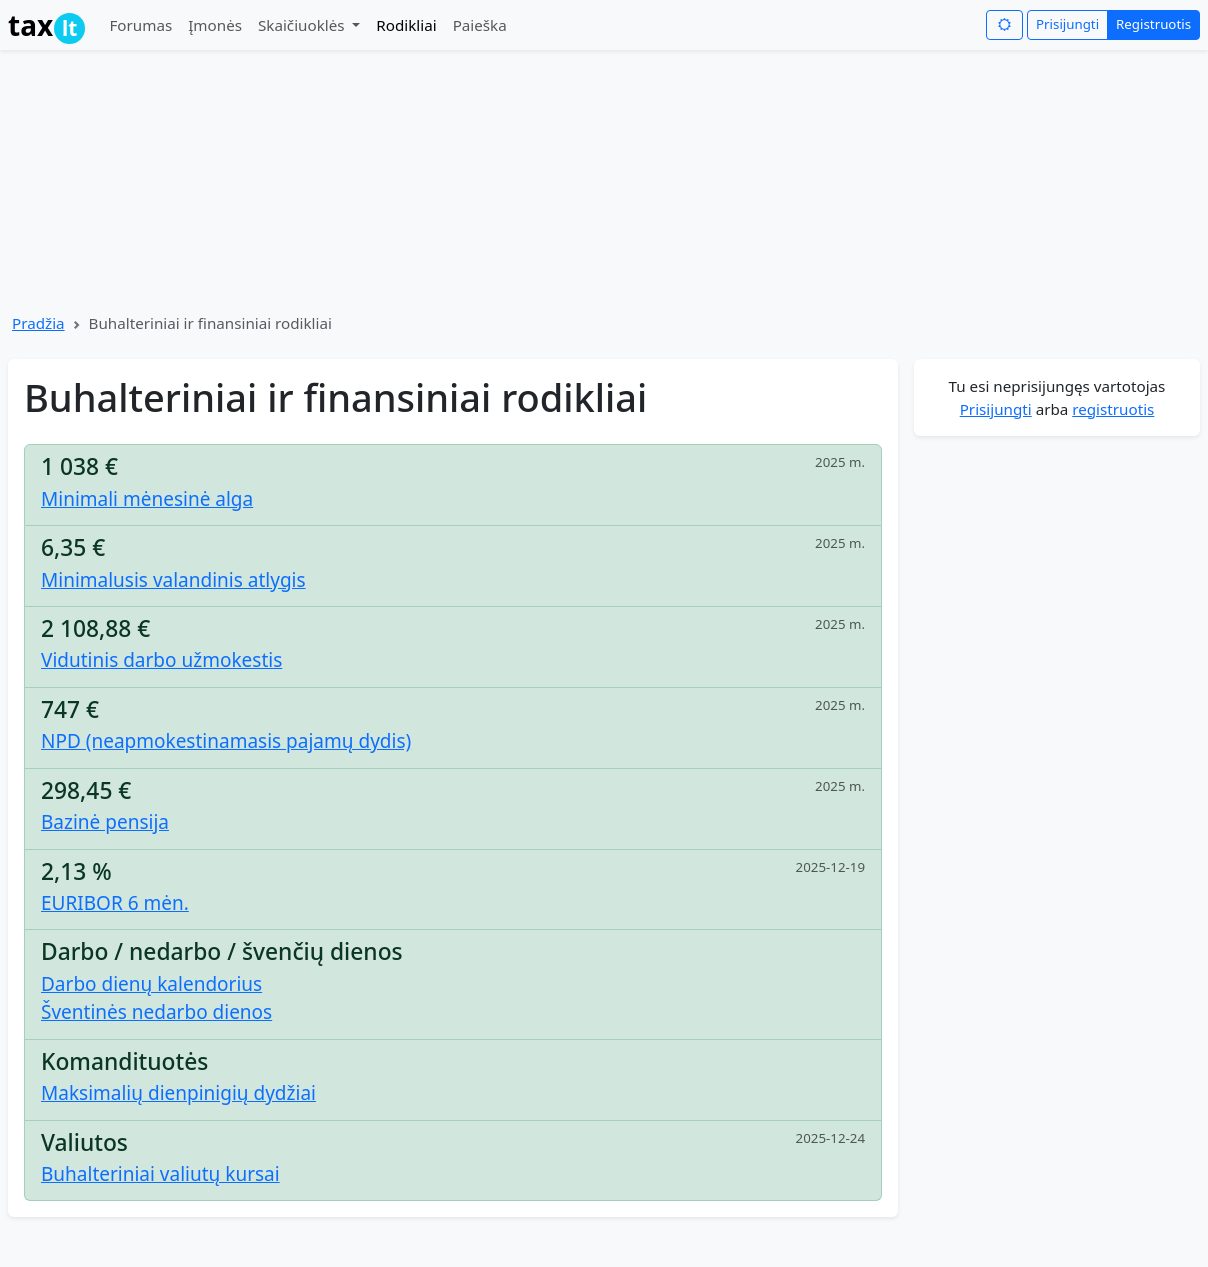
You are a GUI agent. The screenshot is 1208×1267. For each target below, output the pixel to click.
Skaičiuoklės (303, 25)
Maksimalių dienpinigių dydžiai (178, 1093)
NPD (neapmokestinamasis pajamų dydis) (226, 741)
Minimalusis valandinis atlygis (173, 580)
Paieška (480, 25)
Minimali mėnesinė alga (147, 499)
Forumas (140, 25)
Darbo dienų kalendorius (151, 984)
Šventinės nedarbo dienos (156, 1012)
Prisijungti (1067, 24)
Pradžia (38, 323)
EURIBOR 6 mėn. (115, 903)
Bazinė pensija (105, 822)
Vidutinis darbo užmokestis (161, 660)
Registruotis (1153, 24)
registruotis (1113, 409)
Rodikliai (406, 25)
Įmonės (215, 25)
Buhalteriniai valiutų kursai (160, 1174)
